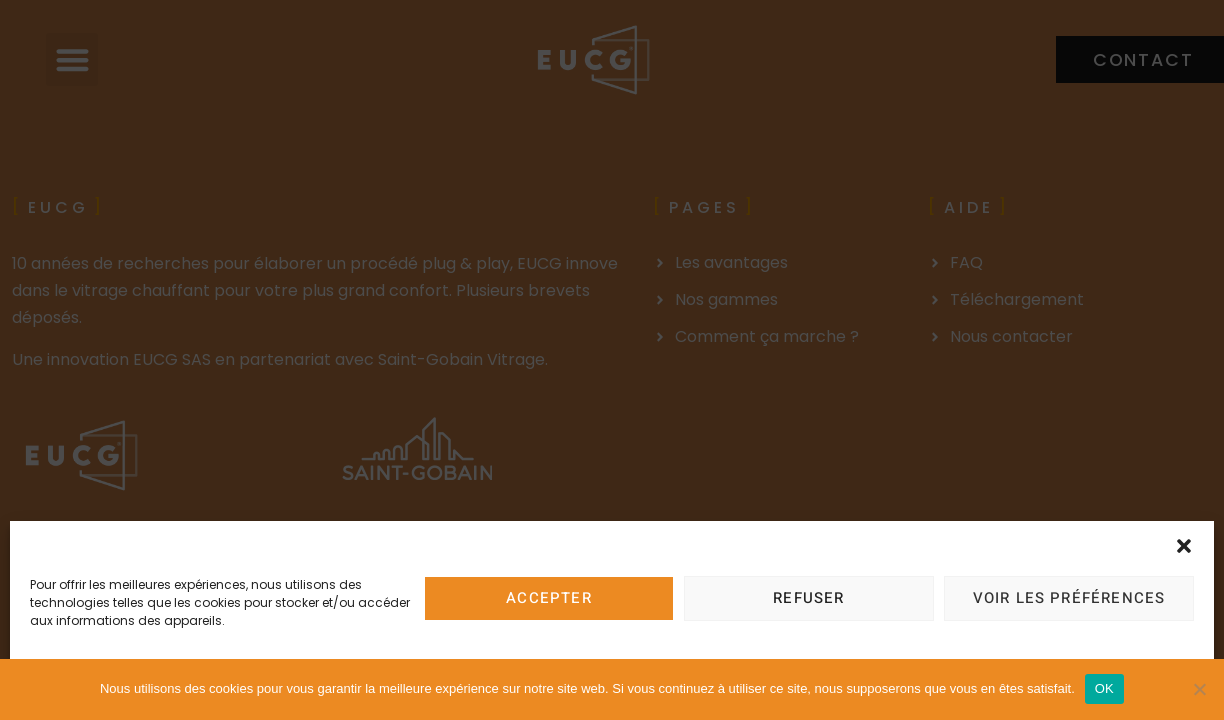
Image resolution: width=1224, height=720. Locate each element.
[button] (1184, 546)
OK (1104, 688)
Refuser (808, 598)
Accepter (549, 598)
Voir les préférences (1069, 598)
